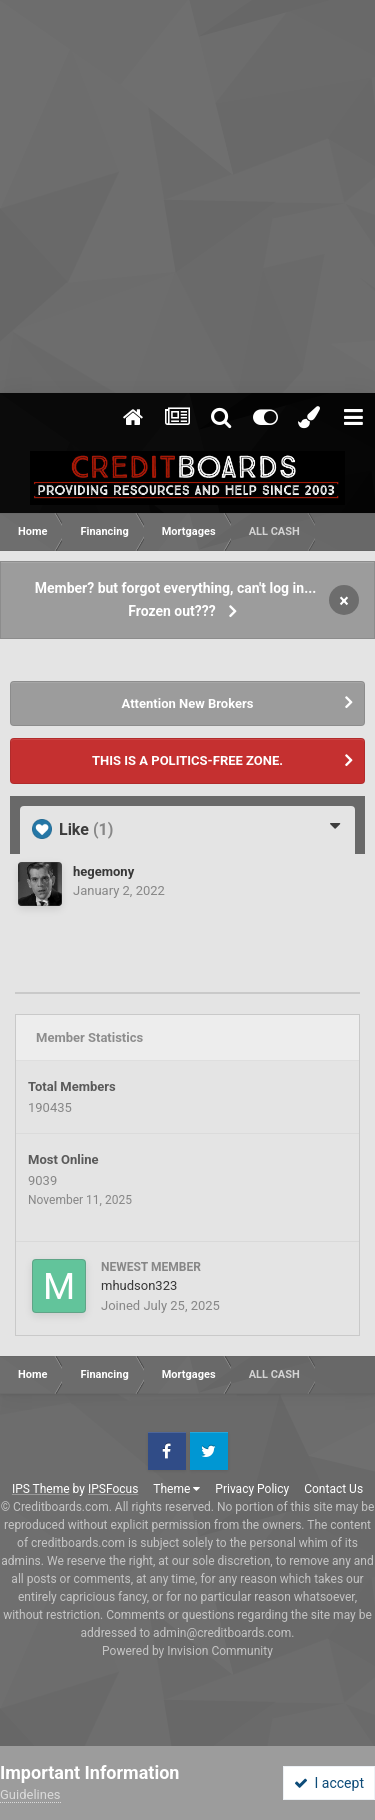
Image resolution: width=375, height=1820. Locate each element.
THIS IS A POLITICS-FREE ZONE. (187, 760)
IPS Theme (41, 1489)
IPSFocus (113, 1489)
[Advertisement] (187, 197)
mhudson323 (139, 1285)
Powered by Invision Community (187, 1651)
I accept (329, 1783)
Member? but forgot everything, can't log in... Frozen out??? (176, 599)
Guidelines (30, 1794)
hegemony (103, 871)
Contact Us (333, 1489)
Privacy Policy (252, 1489)
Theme (176, 1489)
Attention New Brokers (188, 703)
